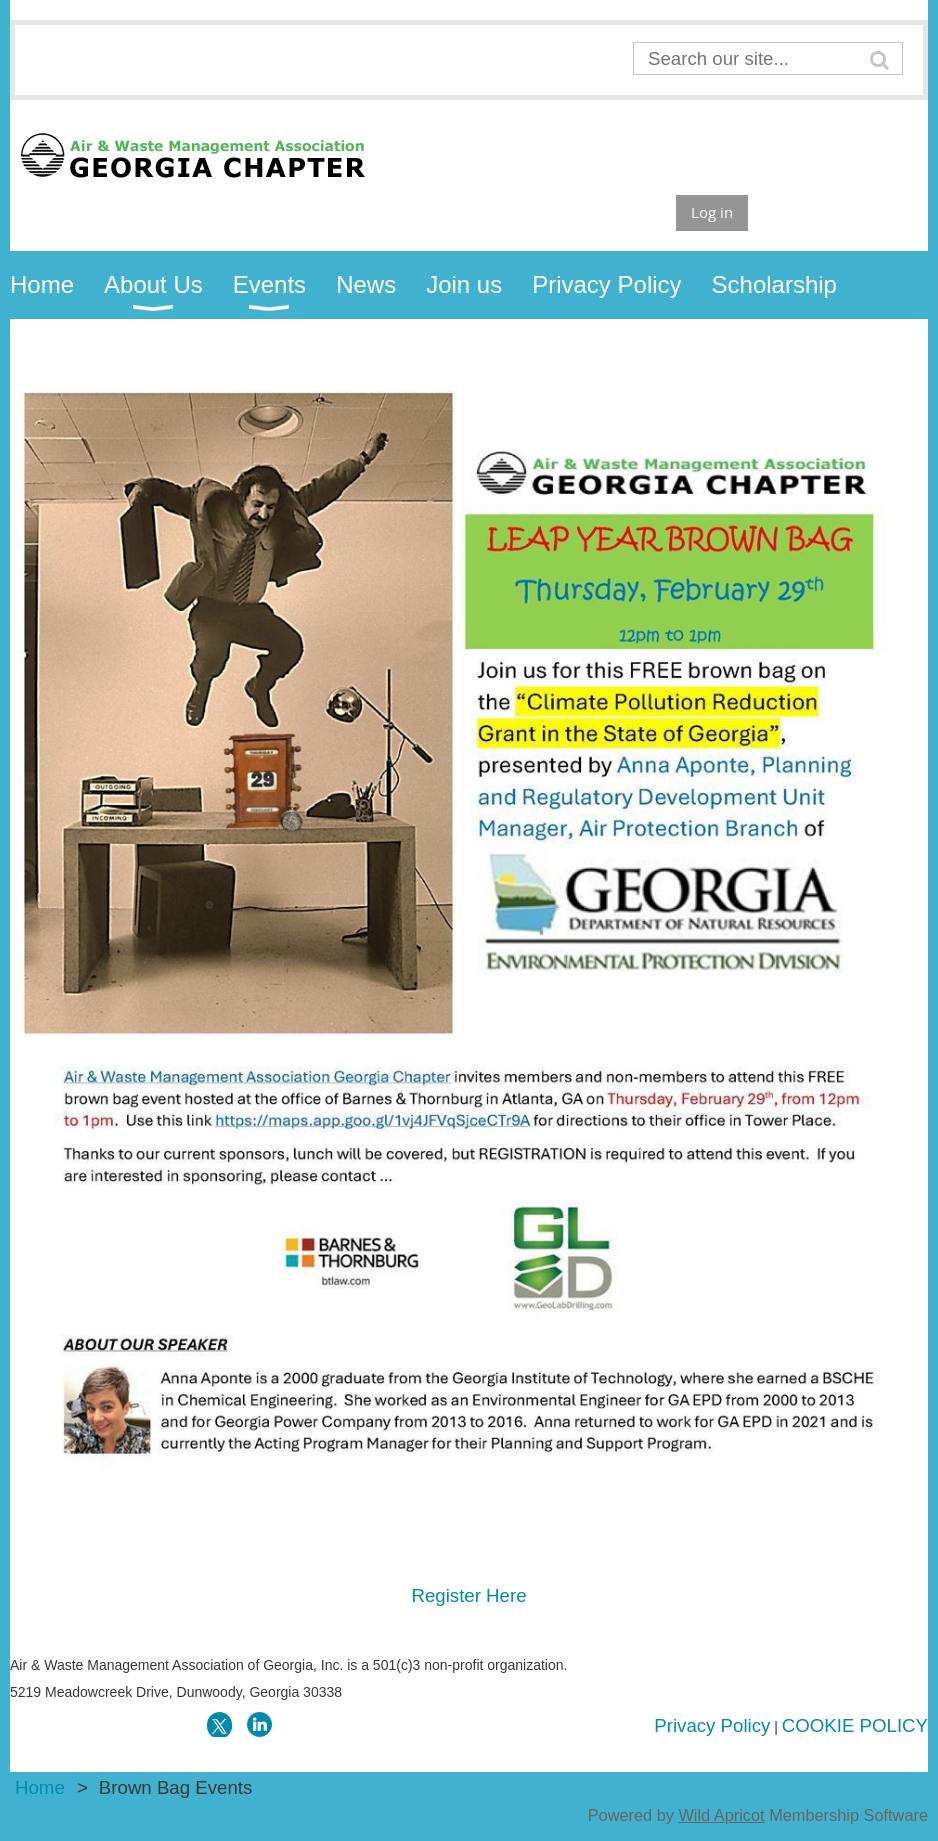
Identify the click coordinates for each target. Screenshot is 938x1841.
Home (40, 1787)
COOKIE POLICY (855, 1725)
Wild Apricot (721, 1815)
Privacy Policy (712, 1725)
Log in (712, 212)
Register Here (468, 1595)
